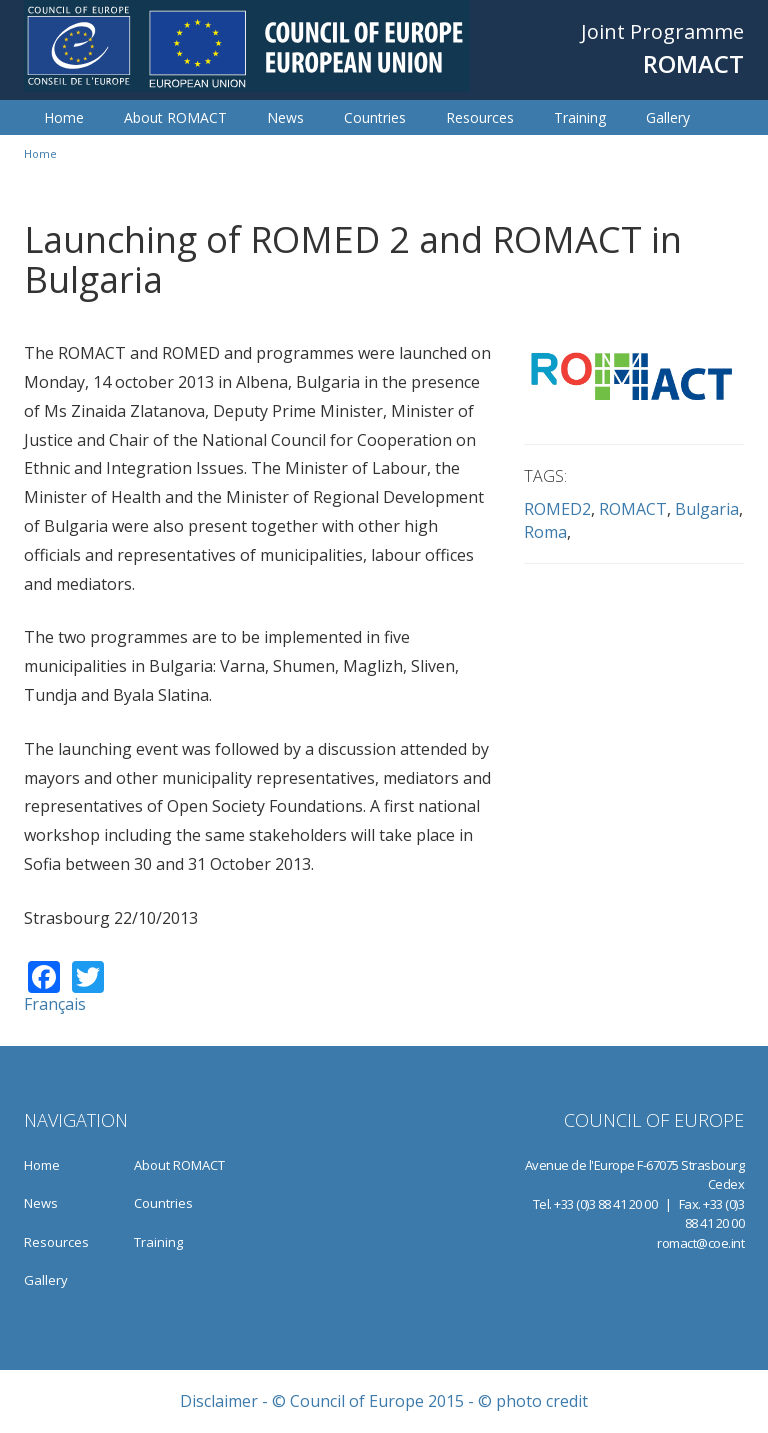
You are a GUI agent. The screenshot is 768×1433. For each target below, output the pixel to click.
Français (55, 1004)
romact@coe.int (700, 1243)
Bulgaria (707, 509)
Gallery (668, 117)
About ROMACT (175, 117)
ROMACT (633, 509)
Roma (545, 532)
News (285, 117)
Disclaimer (219, 1401)
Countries (375, 117)
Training (580, 117)
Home (64, 117)
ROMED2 (557, 509)
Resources (480, 117)
